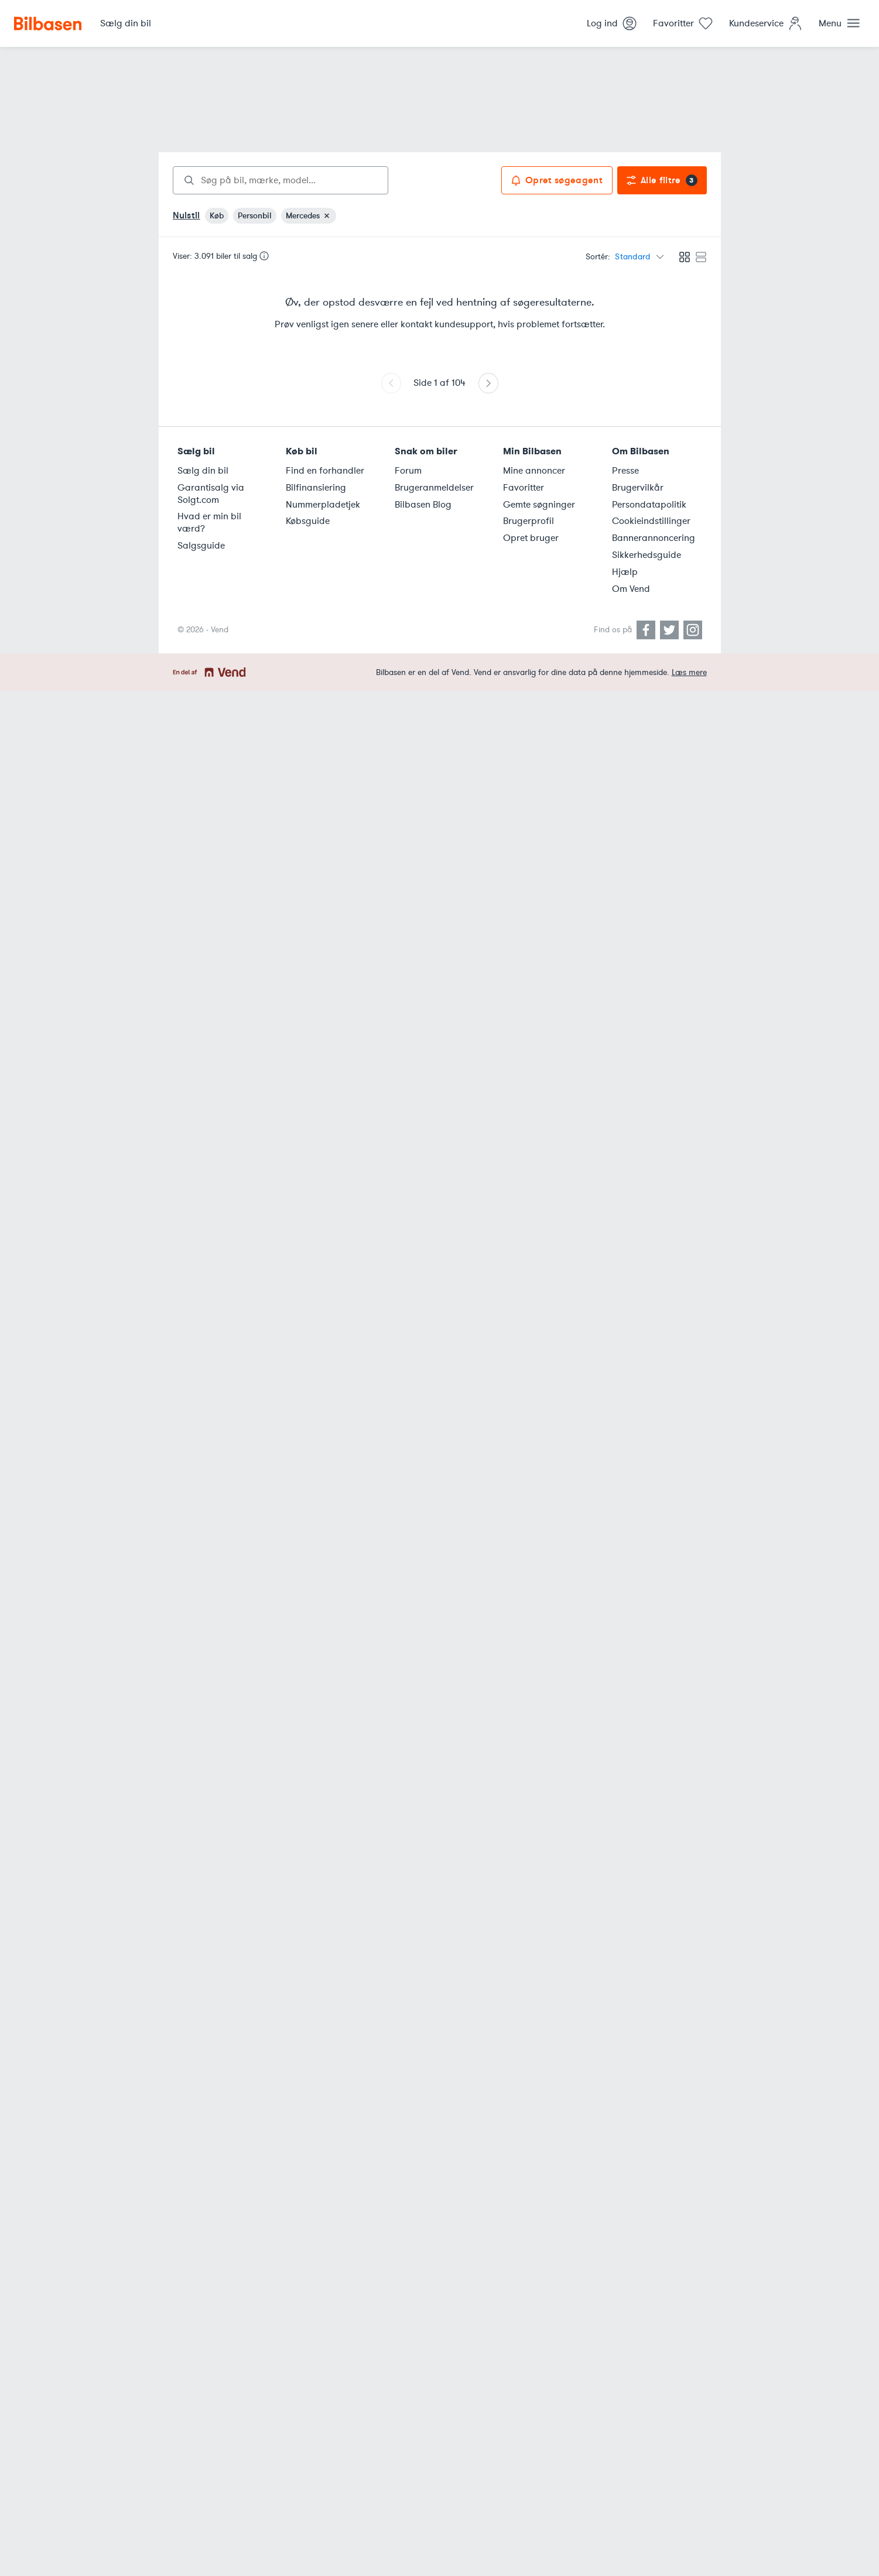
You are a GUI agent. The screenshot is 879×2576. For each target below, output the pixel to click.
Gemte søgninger (539, 504)
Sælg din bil (202, 470)
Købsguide (308, 521)
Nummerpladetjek (323, 504)
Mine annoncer (534, 470)
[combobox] (280, 180)
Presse (625, 470)
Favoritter (523, 487)
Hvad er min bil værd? (209, 522)
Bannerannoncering (653, 538)
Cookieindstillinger (651, 521)
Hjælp (625, 572)
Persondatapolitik (649, 504)
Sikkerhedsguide (646, 555)
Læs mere (689, 672)
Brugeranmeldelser (434, 487)
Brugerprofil (528, 521)
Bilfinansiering (316, 487)
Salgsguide (201, 545)
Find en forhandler (325, 470)
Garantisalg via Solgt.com (210, 493)
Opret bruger (531, 538)
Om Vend (631, 589)
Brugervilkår (637, 487)
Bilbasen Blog (423, 504)
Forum (408, 470)
